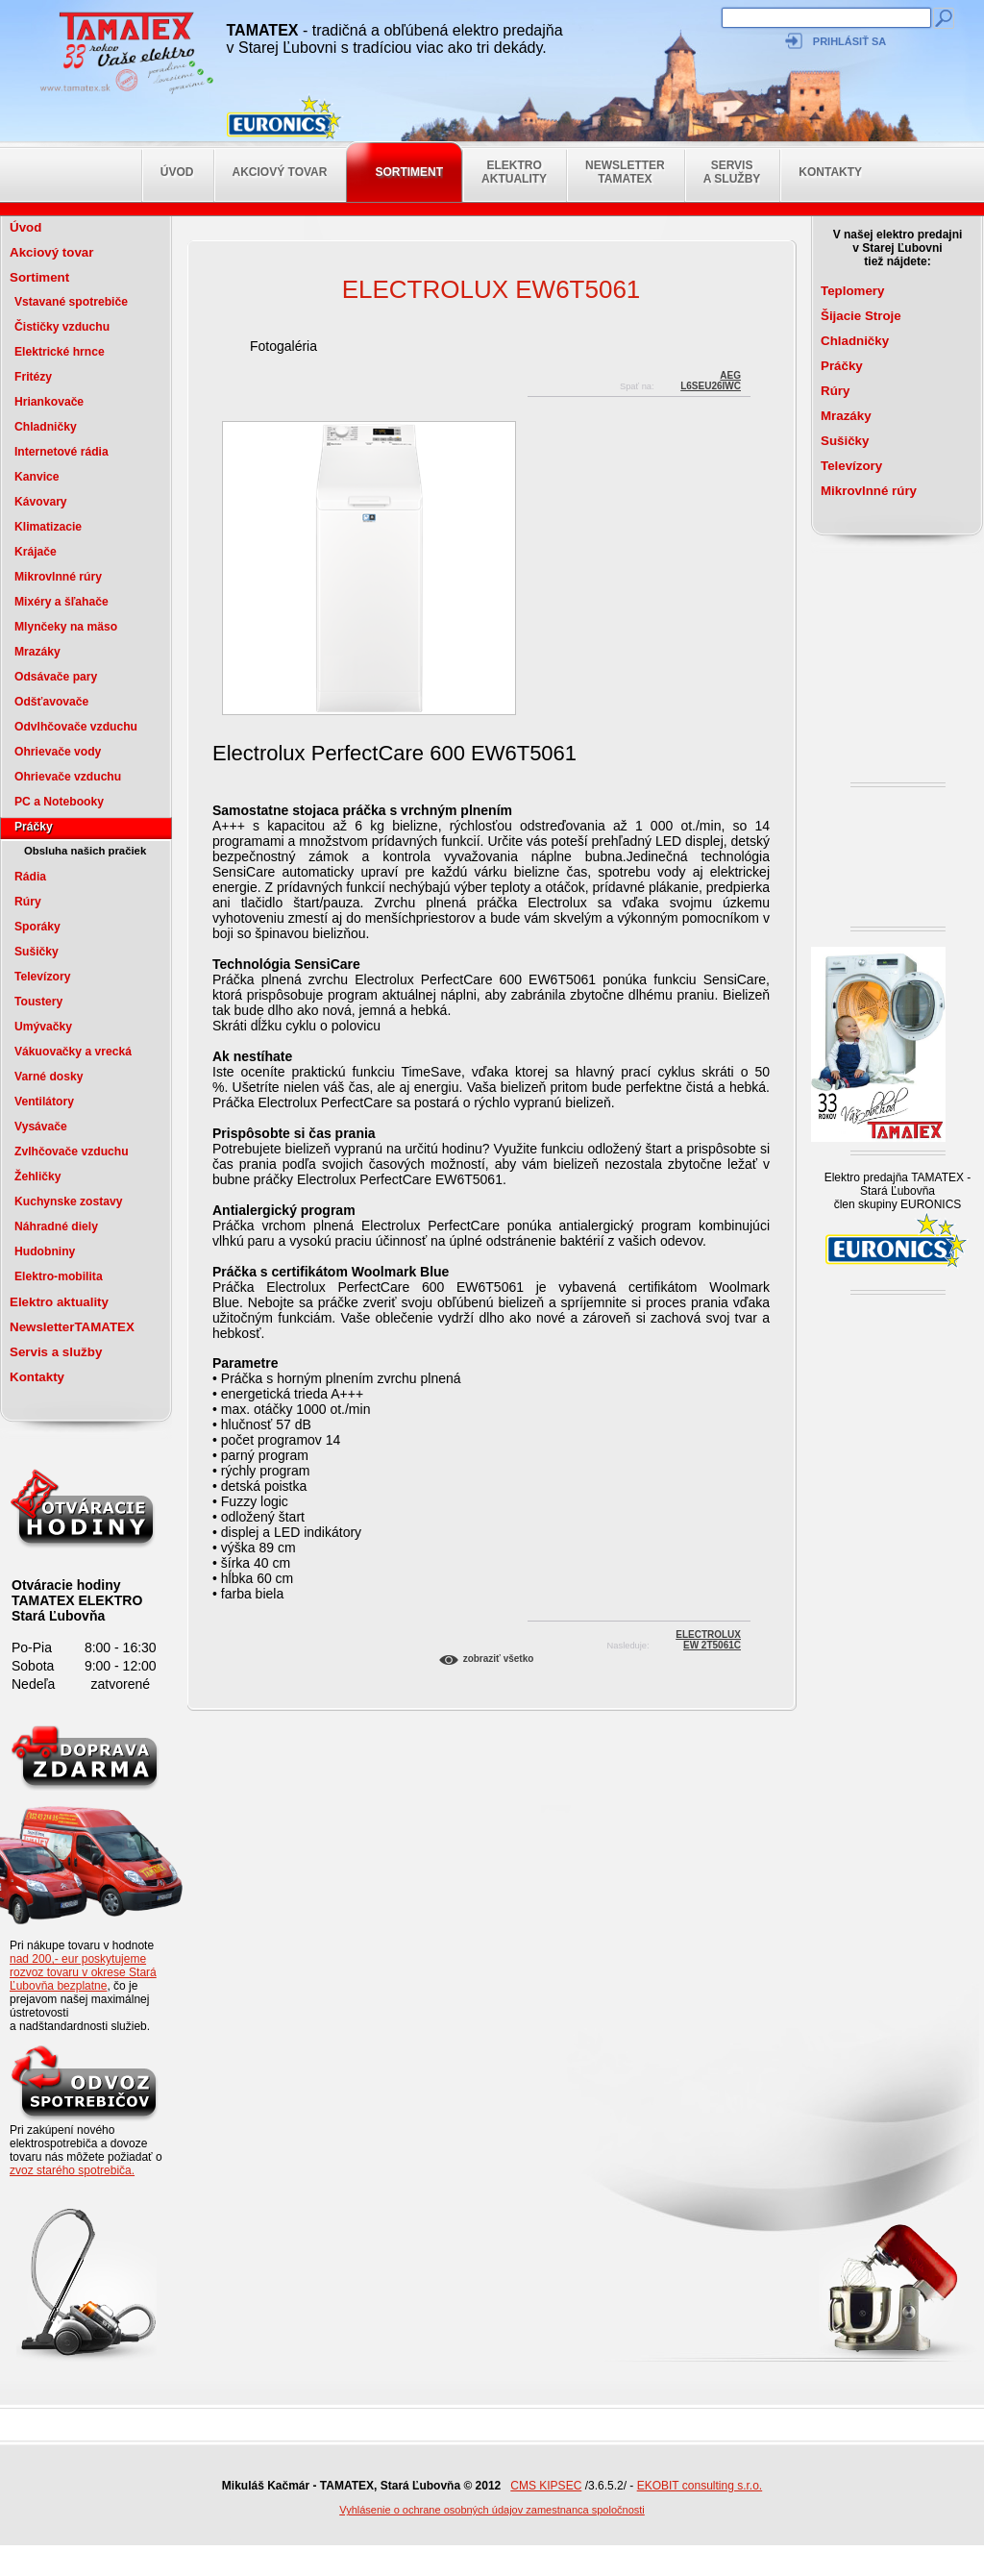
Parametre (245, 1363)
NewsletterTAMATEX (625, 172)
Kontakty (830, 172)
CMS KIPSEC (545, 2485)
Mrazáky (37, 651)
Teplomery (852, 291)
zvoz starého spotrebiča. (72, 2170)
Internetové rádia (61, 451)
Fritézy (33, 377)
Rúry (27, 901)
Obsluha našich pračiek (85, 850)
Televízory (42, 976)
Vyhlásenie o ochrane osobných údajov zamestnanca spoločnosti (492, 2509)
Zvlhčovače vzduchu (71, 1151)
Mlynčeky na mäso (65, 626)
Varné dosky (48, 1076)
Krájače (35, 551)
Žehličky (38, 1176)
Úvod (177, 172)
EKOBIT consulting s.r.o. (700, 2485)
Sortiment (409, 172)
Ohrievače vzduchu (67, 776)
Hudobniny (44, 1251)
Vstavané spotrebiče (71, 302)
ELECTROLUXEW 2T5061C (708, 1637)
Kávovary (40, 501)
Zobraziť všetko (498, 1658)
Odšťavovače (51, 701)
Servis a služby (732, 172)
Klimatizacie (48, 526)
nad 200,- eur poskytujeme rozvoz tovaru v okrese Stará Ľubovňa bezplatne (83, 1972)
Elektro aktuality (514, 172)
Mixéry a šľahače (61, 601)
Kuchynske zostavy (68, 1201)
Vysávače (40, 1126)
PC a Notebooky (59, 801)
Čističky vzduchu (62, 327)
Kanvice (37, 476)
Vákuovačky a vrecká (73, 1051)
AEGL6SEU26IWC (710, 378)
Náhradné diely (56, 1226)
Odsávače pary (55, 676)
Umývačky (43, 1026)
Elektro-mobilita (58, 1276)
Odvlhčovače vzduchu (75, 726)
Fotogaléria (283, 346)
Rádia (30, 876)
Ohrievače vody (57, 751)
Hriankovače (49, 402)
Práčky (33, 826)
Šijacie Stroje (861, 316)
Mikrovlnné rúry (58, 576)
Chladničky (45, 426)
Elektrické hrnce (59, 352)
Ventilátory (44, 1101)
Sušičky (36, 951)
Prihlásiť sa (849, 41)
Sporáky (37, 926)
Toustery (38, 1001)
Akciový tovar (280, 172)
